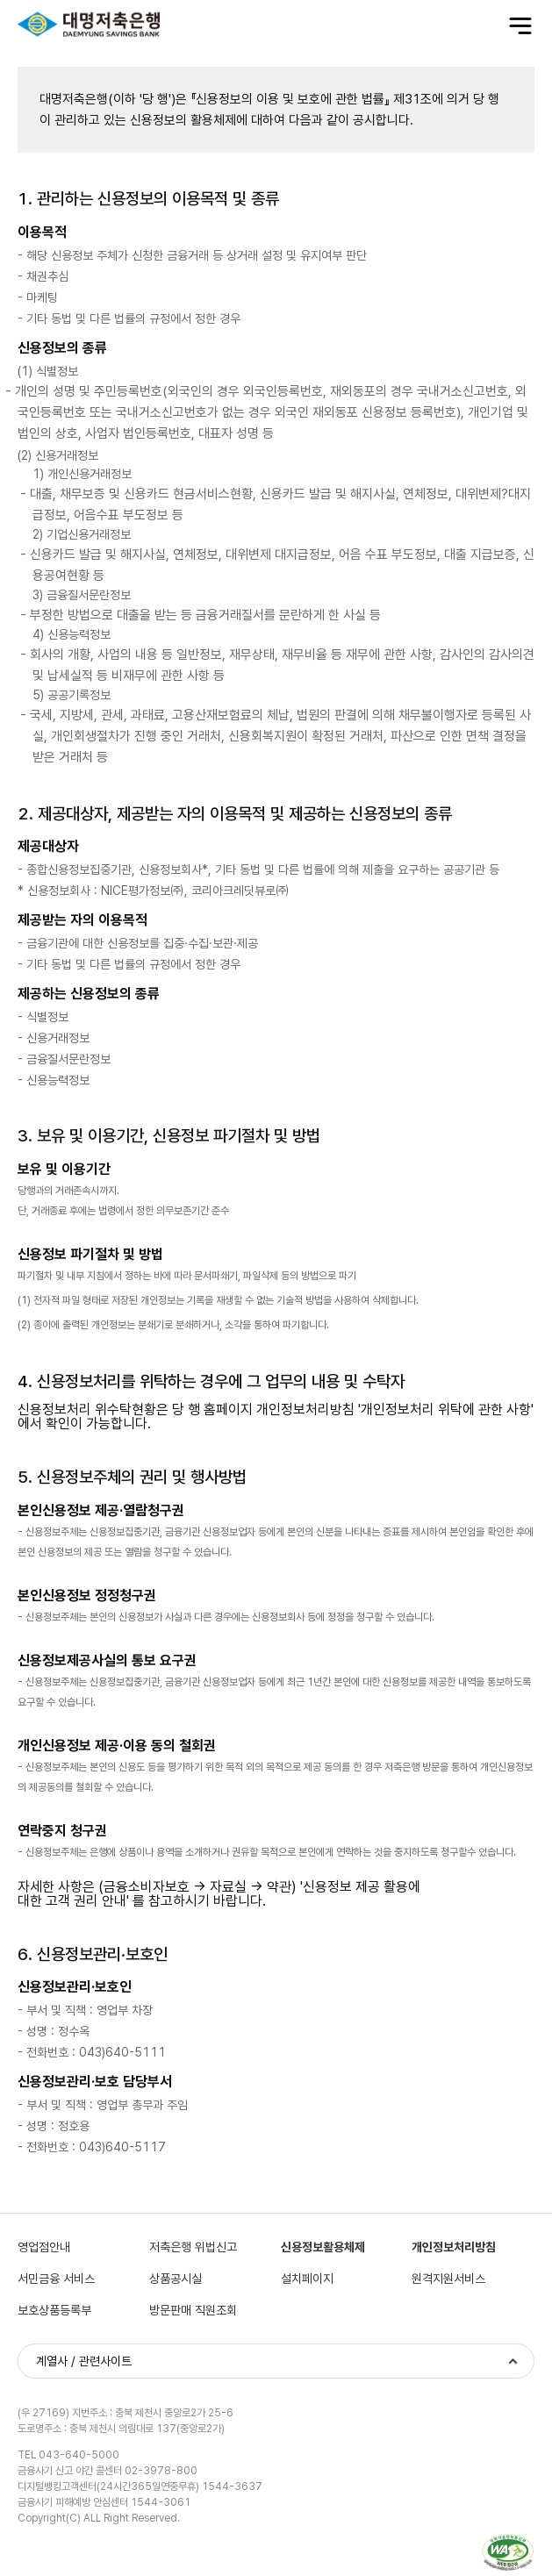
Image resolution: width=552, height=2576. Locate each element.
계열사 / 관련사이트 (84, 2361)
